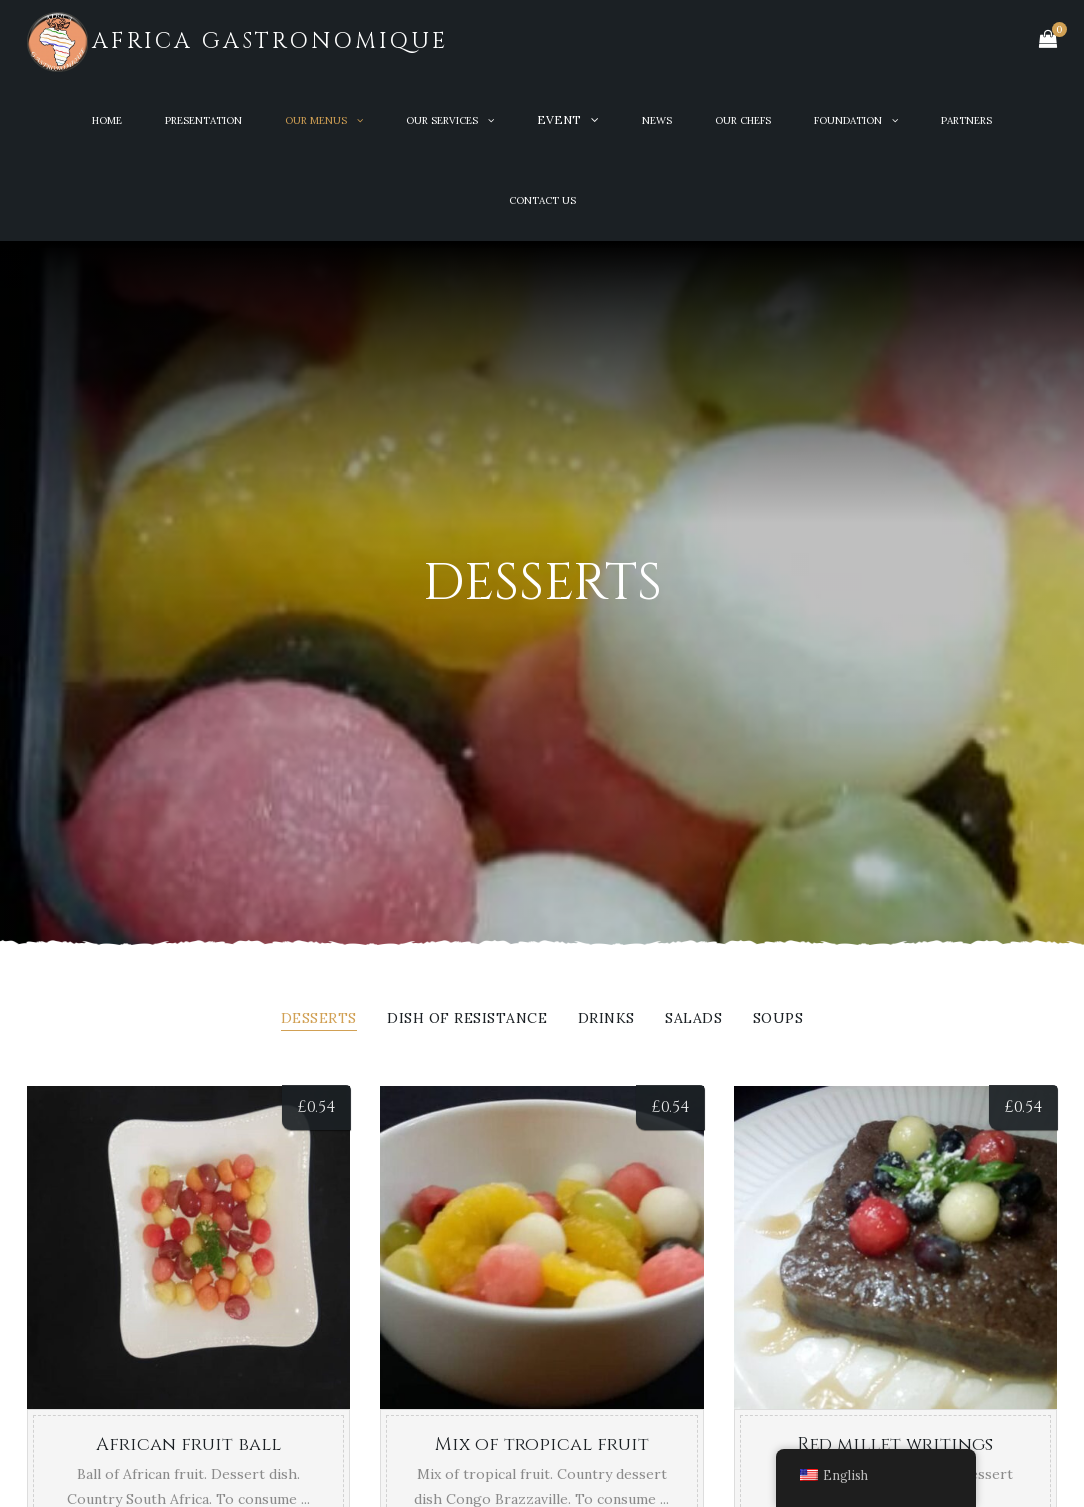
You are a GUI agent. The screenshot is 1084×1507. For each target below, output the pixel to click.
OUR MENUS (316, 120)
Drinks (606, 1019)
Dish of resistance (467, 1019)
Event (559, 119)
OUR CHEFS (743, 120)
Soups (778, 1019)
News (657, 120)
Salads (693, 1019)
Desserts (319, 1019)
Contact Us (542, 200)
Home (107, 120)
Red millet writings (895, 1444)
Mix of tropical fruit (542, 1444)
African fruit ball (188, 1444)
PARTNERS (966, 120)
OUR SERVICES (442, 120)
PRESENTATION (203, 120)
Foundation (848, 120)
